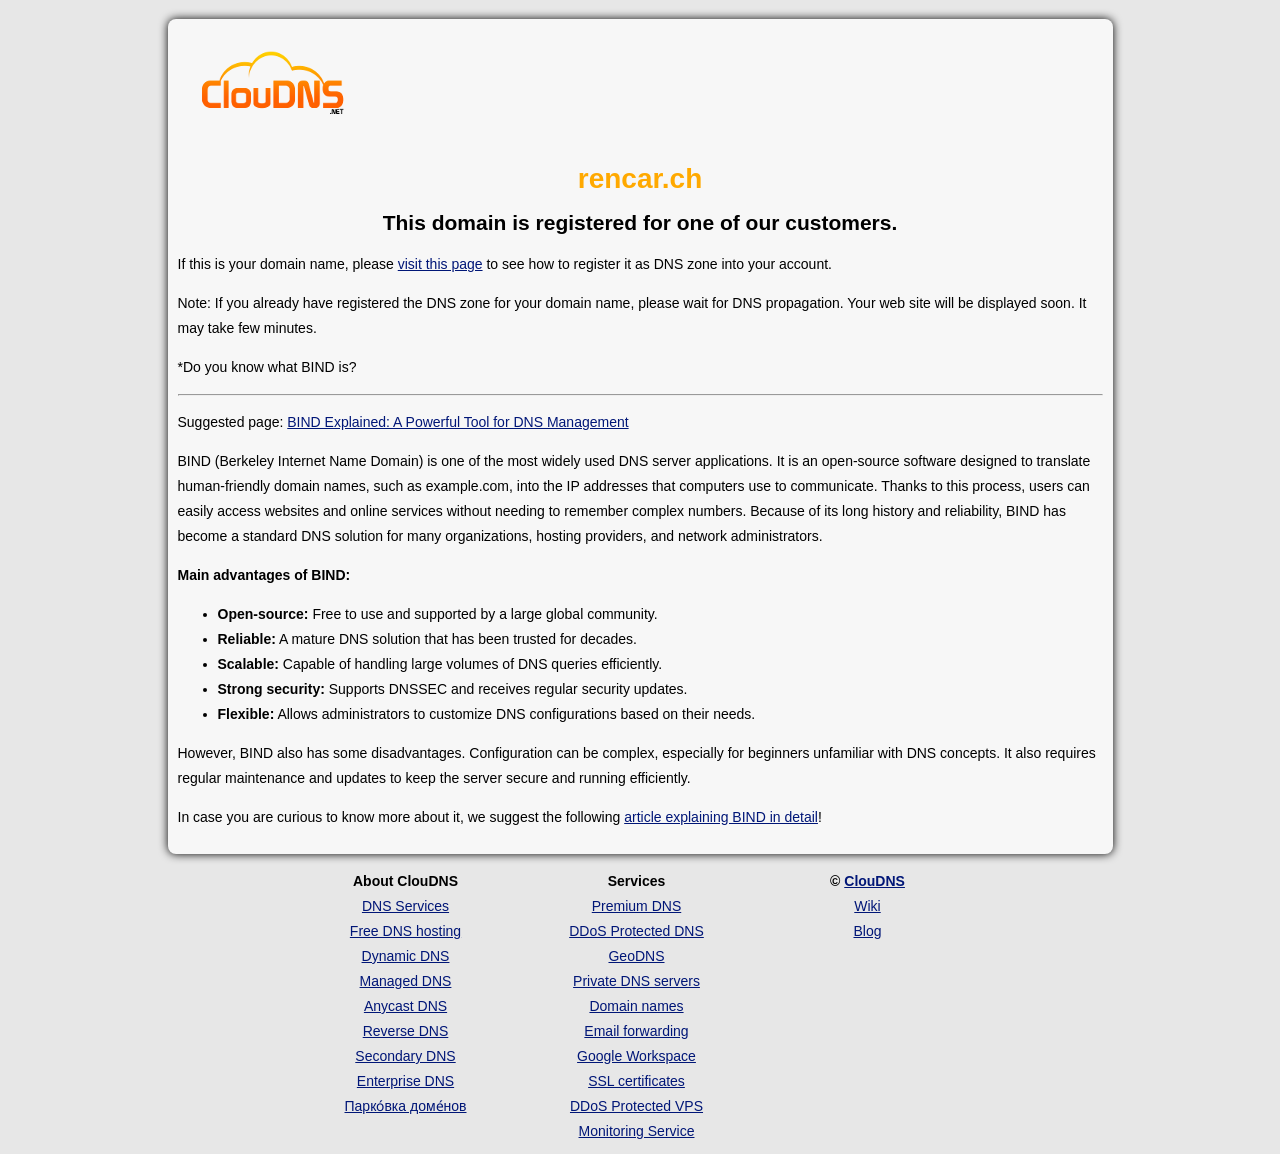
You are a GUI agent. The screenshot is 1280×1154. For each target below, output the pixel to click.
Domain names (636, 1006)
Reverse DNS (406, 1031)
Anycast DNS (405, 1006)
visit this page (440, 264)
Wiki (867, 906)
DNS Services (405, 906)
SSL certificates (636, 1081)
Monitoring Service (637, 1131)
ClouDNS (874, 881)
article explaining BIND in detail (721, 817)
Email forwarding (636, 1031)
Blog (867, 931)
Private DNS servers (636, 981)
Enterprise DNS (405, 1081)
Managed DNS (406, 981)
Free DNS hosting (405, 931)
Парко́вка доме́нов (406, 1106)
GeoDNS (636, 956)
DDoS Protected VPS (636, 1106)
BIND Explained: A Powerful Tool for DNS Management (457, 422)
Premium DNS (636, 906)
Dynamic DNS (406, 956)
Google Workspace (636, 1056)
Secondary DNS (405, 1056)
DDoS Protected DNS (636, 931)
